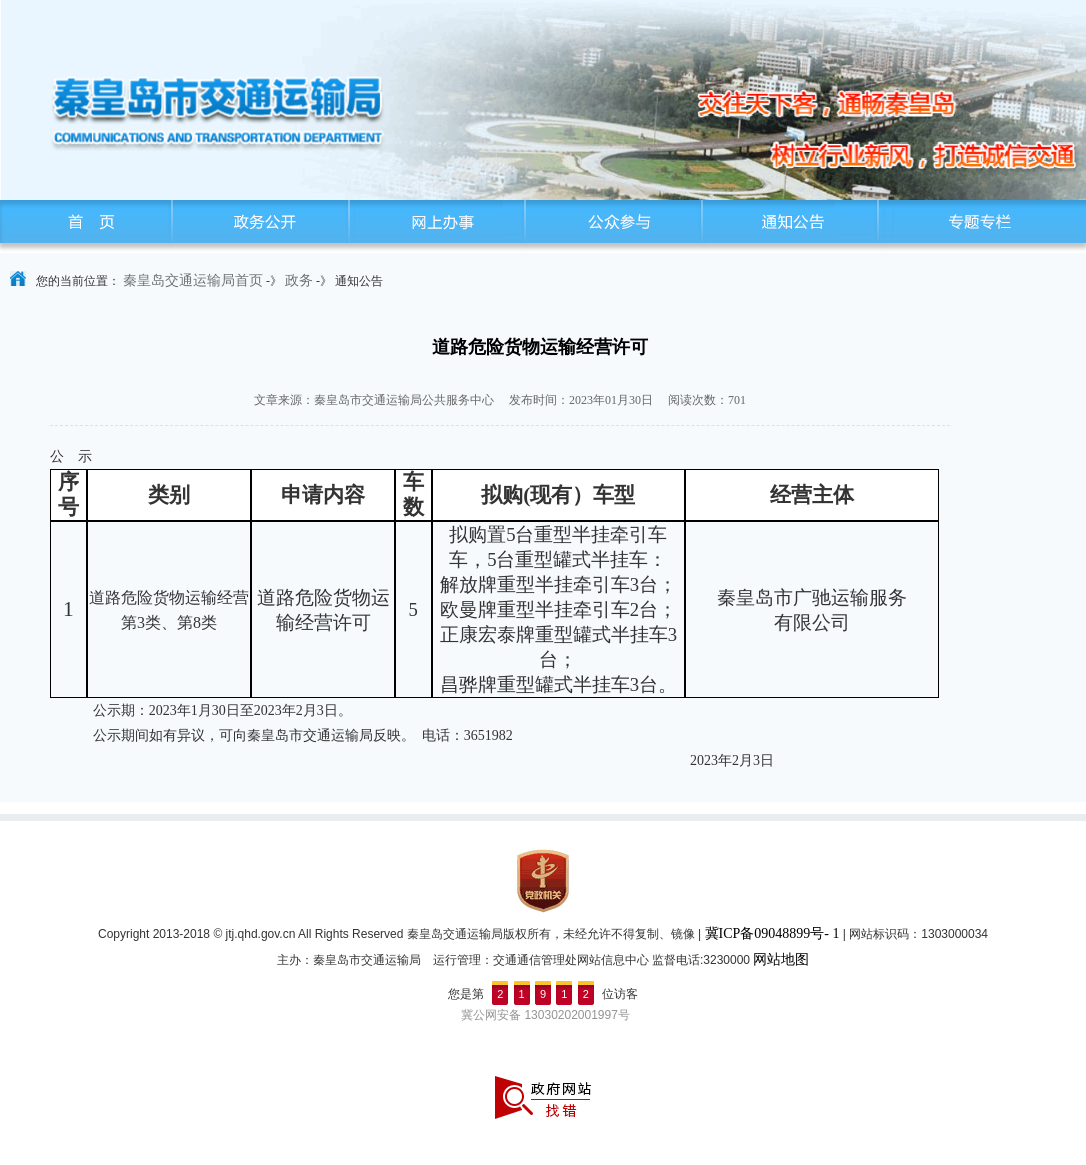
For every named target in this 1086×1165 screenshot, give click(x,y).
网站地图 (781, 959)
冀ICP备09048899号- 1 (772, 933)
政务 (299, 280)
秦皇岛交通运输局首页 (193, 280)
